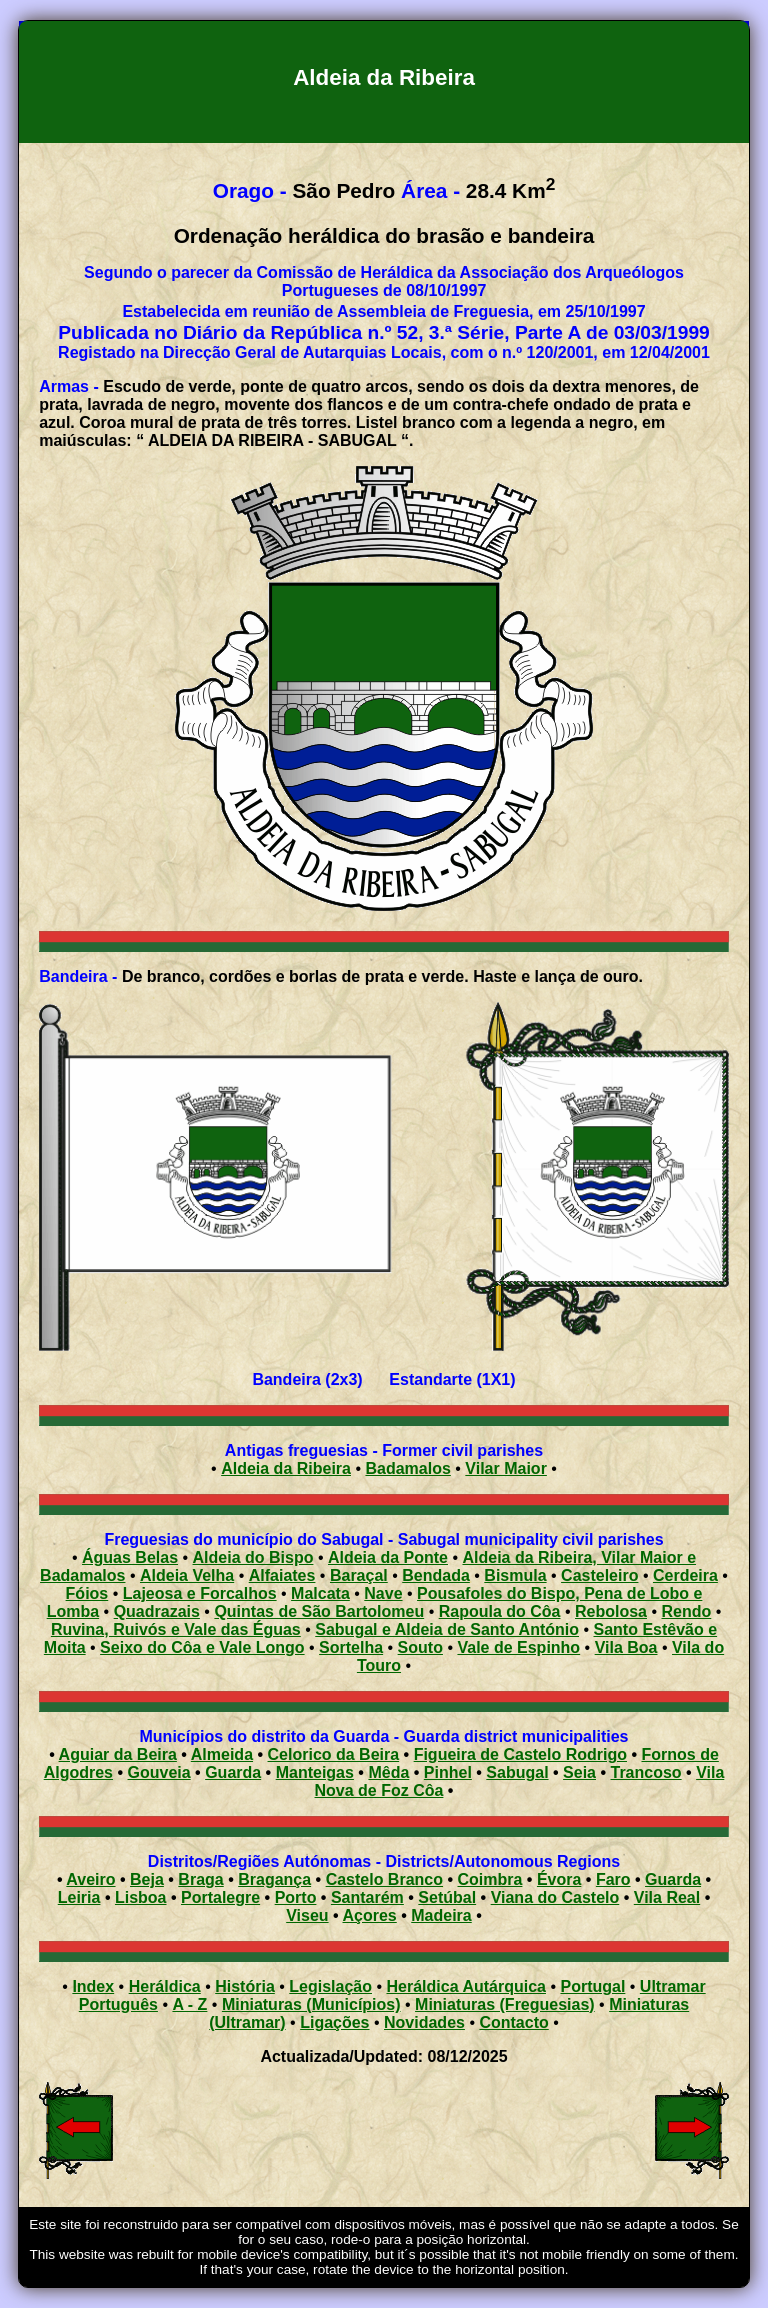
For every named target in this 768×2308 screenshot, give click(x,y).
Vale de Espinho (518, 1647)
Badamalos (407, 1468)
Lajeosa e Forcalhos (200, 1593)
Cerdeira (685, 1575)
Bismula (515, 1575)
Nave (383, 1593)
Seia (579, 1772)
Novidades (424, 2022)
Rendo (687, 1611)
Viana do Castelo (555, 1897)
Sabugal (517, 1772)
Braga (200, 1879)
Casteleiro (599, 1575)
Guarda (233, 1772)
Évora (559, 1879)
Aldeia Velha (187, 1575)
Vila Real (667, 1897)
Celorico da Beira (334, 1754)
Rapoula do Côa (500, 1611)
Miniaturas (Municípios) (311, 2004)
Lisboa (141, 1897)
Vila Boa (626, 1647)
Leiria (79, 1897)
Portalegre (220, 1897)
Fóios (87, 1593)
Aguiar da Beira (118, 1754)
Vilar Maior (506, 1468)
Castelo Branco (384, 1879)
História (245, 1986)
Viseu (307, 1915)
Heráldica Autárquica (466, 1986)
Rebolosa (611, 1611)
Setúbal (447, 1897)
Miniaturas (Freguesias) (505, 2004)
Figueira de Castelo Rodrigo (520, 1754)
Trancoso (646, 1772)
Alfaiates (282, 1575)
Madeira (441, 1915)
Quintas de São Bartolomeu (319, 1611)
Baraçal (359, 1575)
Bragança (274, 1879)
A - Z (189, 2004)
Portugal (592, 1986)
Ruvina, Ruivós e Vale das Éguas (176, 1629)
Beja (147, 1879)
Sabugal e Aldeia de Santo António (447, 1629)
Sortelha (351, 1647)
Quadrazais (157, 1611)
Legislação (330, 1986)
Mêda (388, 1772)
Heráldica (165, 1986)
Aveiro (90, 1879)
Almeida (222, 1754)
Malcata (320, 1593)
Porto (296, 1897)
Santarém (367, 1897)
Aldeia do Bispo (253, 1557)
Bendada (436, 1575)
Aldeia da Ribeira (286, 1468)
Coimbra (490, 1879)
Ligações (334, 2022)
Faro (613, 1879)
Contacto (513, 2022)
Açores (370, 1915)
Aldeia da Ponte (388, 1557)
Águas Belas (130, 1557)
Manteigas (315, 1772)
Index (93, 1986)
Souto (420, 1647)
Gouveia (159, 1772)
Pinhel (448, 1772)
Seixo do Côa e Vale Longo (202, 1647)
